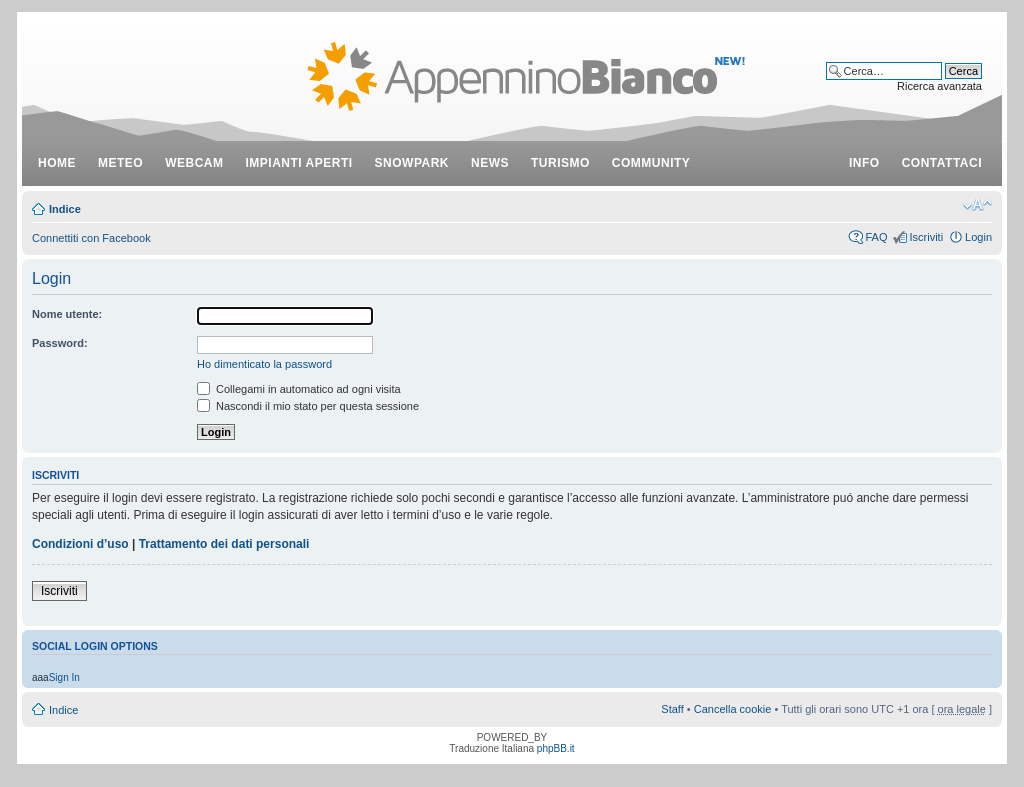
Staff (672, 709)
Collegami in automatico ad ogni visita (299, 389)
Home (57, 163)
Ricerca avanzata (939, 86)
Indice (65, 209)
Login (978, 237)
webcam (194, 163)
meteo (120, 163)
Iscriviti (926, 237)
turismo (560, 163)
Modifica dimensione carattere (977, 205)
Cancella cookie (733, 709)
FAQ (876, 237)
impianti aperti (299, 163)
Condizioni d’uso (80, 544)
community (651, 163)
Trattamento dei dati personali (224, 544)
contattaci (942, 163)
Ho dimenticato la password (264, 364)
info (864, 163)
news (490, 163)
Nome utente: (67, 314)
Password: (60, 343)
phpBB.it (556, 748)
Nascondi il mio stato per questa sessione (308, 406)
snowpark (412, 163)
